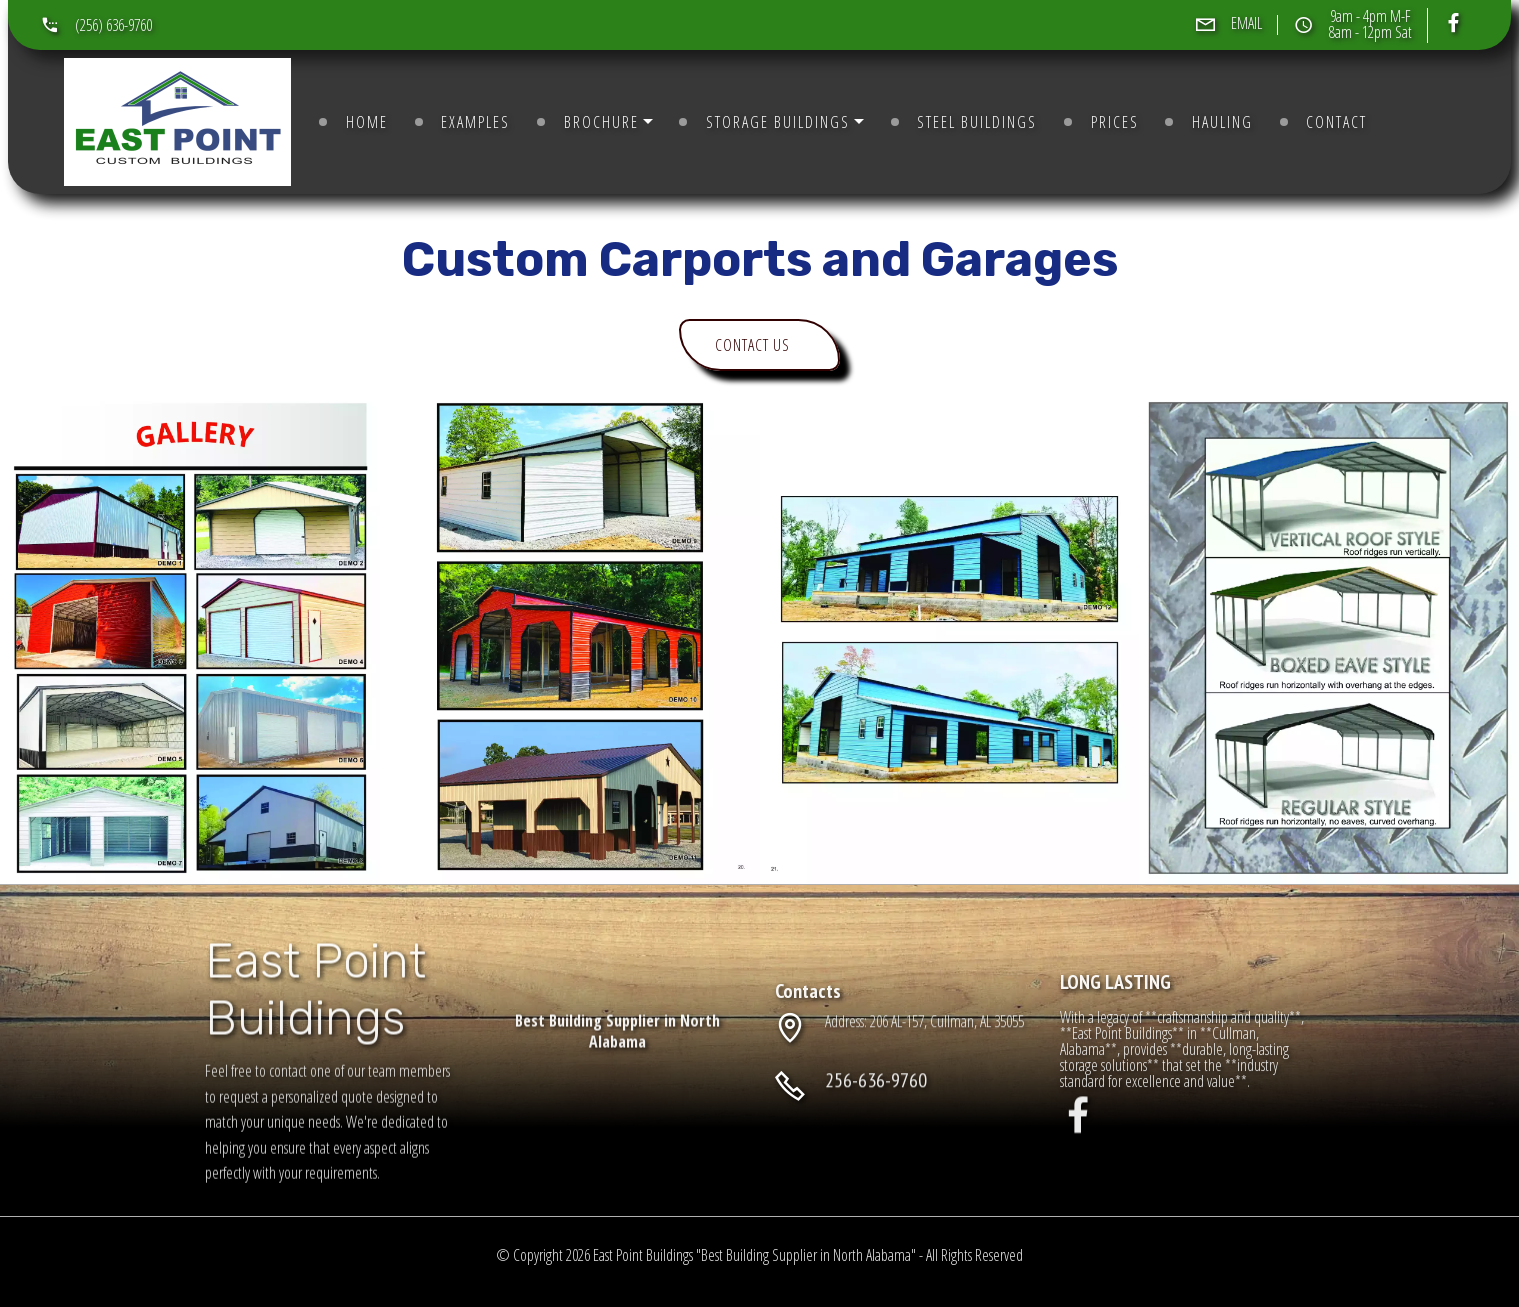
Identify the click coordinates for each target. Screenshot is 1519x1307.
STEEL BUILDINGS (977, 122)
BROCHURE (601, 122)
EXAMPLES (475, 122)
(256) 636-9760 (113, 25)
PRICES (1115, 122)
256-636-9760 (876, 1096)
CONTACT (1336, 122)
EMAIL (1246, 23)
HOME (367, 122)
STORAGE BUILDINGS (778, 122)
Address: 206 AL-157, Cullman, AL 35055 (924, 1030)
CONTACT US (745, 345)
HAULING (1222, 122)
